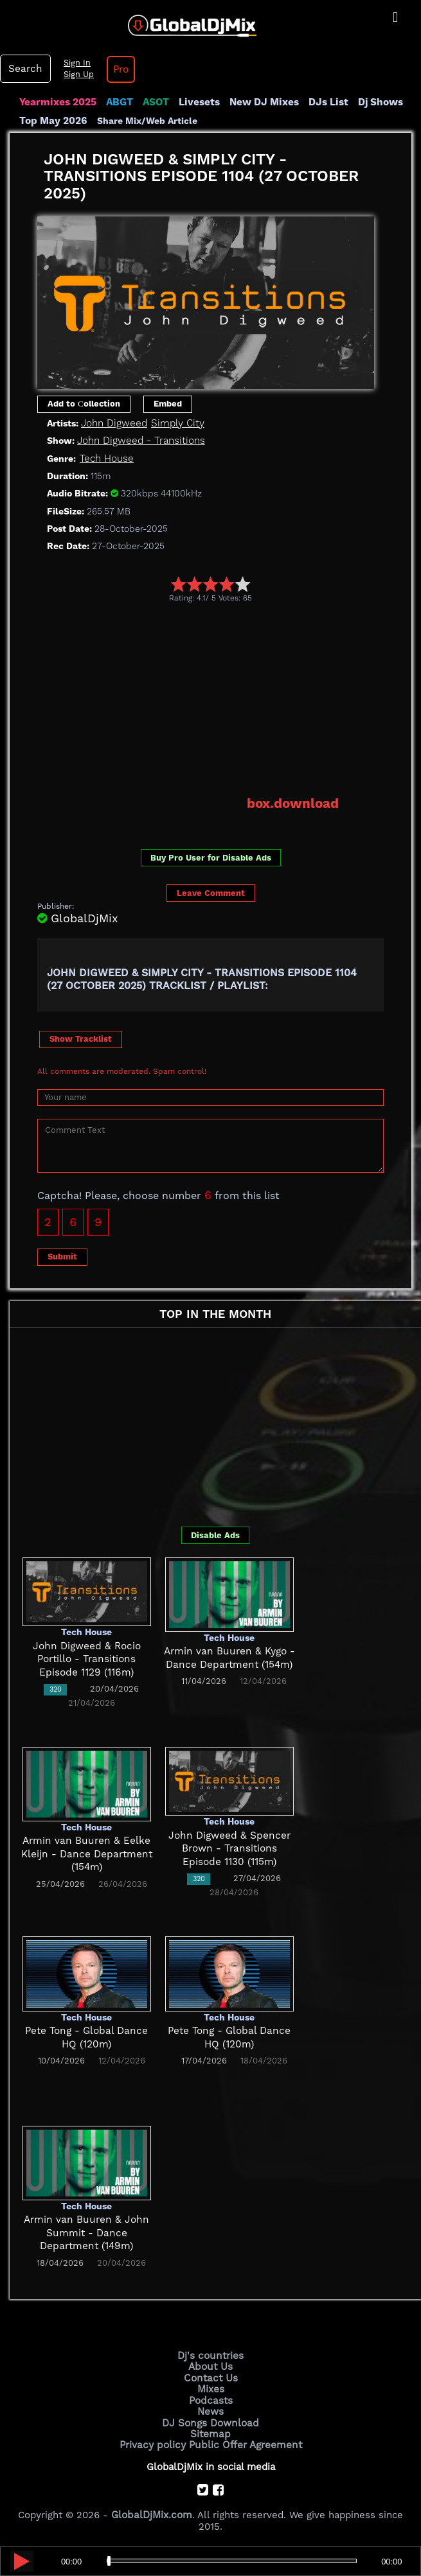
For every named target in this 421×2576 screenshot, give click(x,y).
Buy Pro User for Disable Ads (210, 856)
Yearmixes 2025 (56, 102)
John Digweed (113, 422)
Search (24, 68)
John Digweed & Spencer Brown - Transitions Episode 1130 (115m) (229, 1847)
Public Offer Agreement (244, 2441)
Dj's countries (211, 2354)
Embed (168, 403)
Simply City (175, 422)
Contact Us (211, 2376)
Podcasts (210, 2398)
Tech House (106, 458)
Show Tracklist (80, 1037)
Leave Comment (211, 892)
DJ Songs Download (211, 2419)
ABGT (117, 102)
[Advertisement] (229, 698)
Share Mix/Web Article (146, 120)
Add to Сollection (84, 403)
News (210, 2409)
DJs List (322, 102)
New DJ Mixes (260, 102)
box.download (293, 802)
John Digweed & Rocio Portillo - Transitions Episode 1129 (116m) (87, 1658)
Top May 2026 (52, 120)
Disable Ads (215, 1534)
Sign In (74, 62)
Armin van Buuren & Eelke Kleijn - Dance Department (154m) (87, 1852)
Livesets (196, 102)
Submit (62, 1255)
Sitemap (211, 2430)
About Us (210, 2365)
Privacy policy (154, 2441)
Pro (118, 69)
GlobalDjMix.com (151, 2511)
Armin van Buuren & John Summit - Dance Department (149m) (87, 2231)
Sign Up (76, 74)
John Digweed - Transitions (140, 440)
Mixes (210, 2387)
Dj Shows (374, 102)
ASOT (153, 102)
